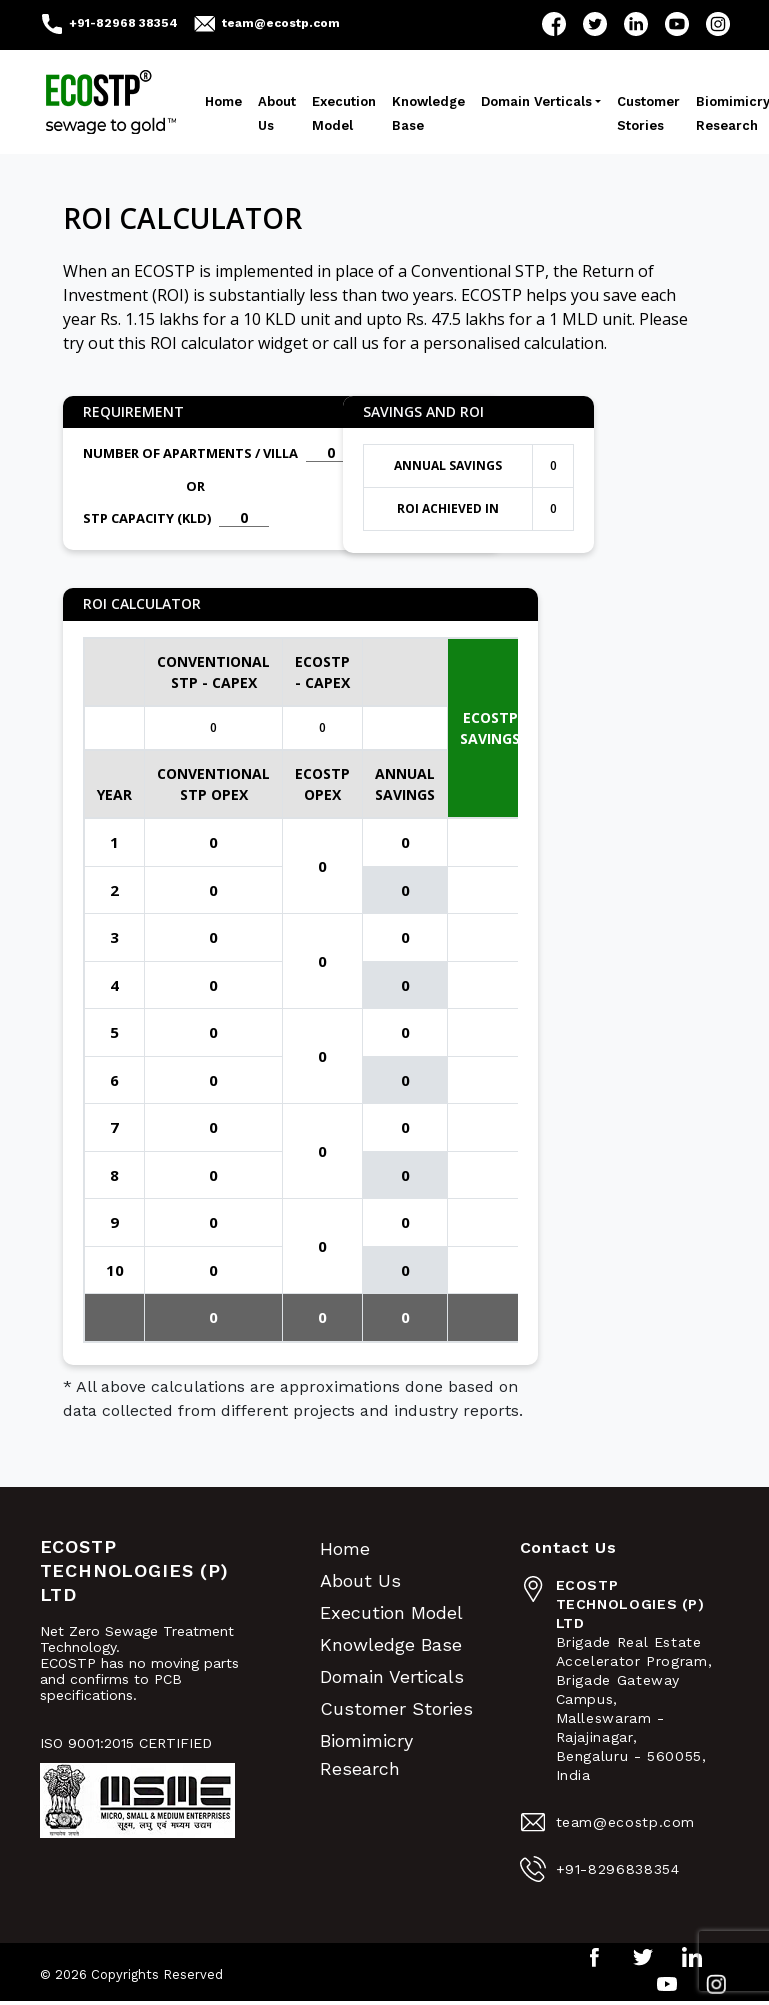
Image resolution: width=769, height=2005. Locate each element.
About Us (277, 113)
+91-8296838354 (618, 1869)
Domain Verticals (536, 101)
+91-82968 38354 (123, 23)
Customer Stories (648, 113)
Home (223, 101)
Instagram (718, 24)
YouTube (677, 24)
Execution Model (344, 113)
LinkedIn (636, 24)
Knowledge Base (428, 113)
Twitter (595, 24)
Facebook (554, 24)
